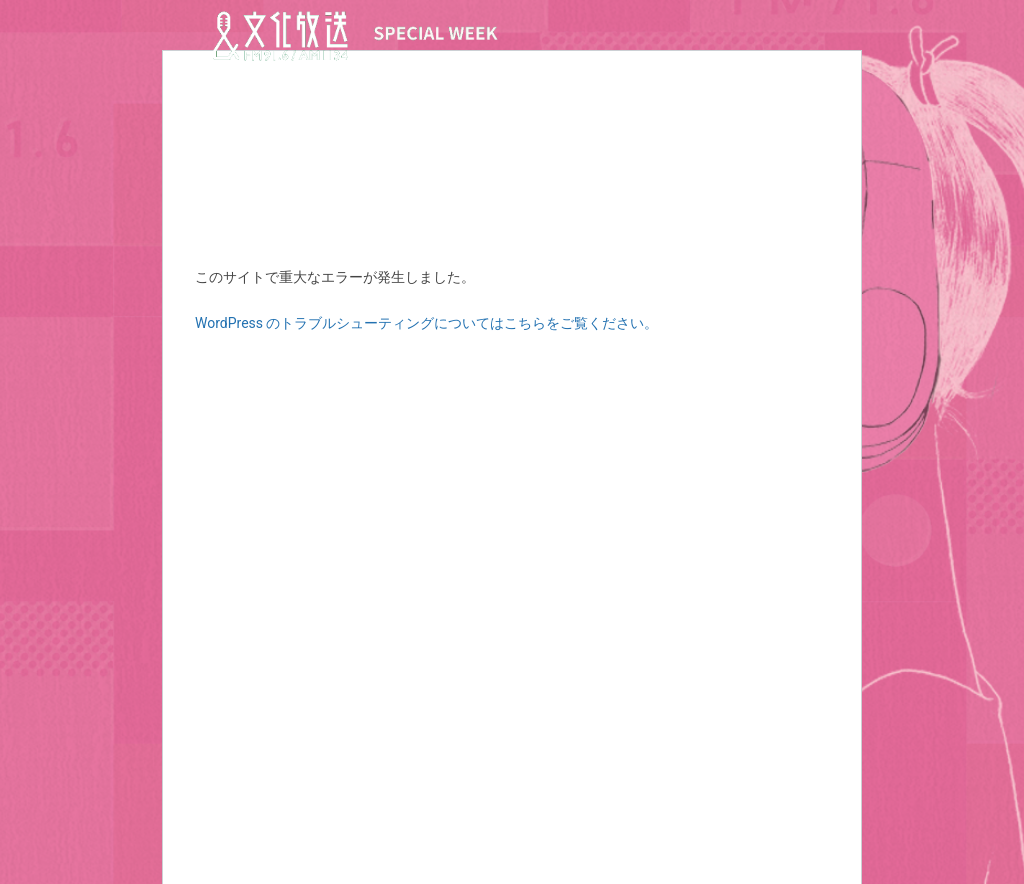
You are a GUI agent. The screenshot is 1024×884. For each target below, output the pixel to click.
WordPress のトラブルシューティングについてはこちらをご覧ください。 (427, 323)
